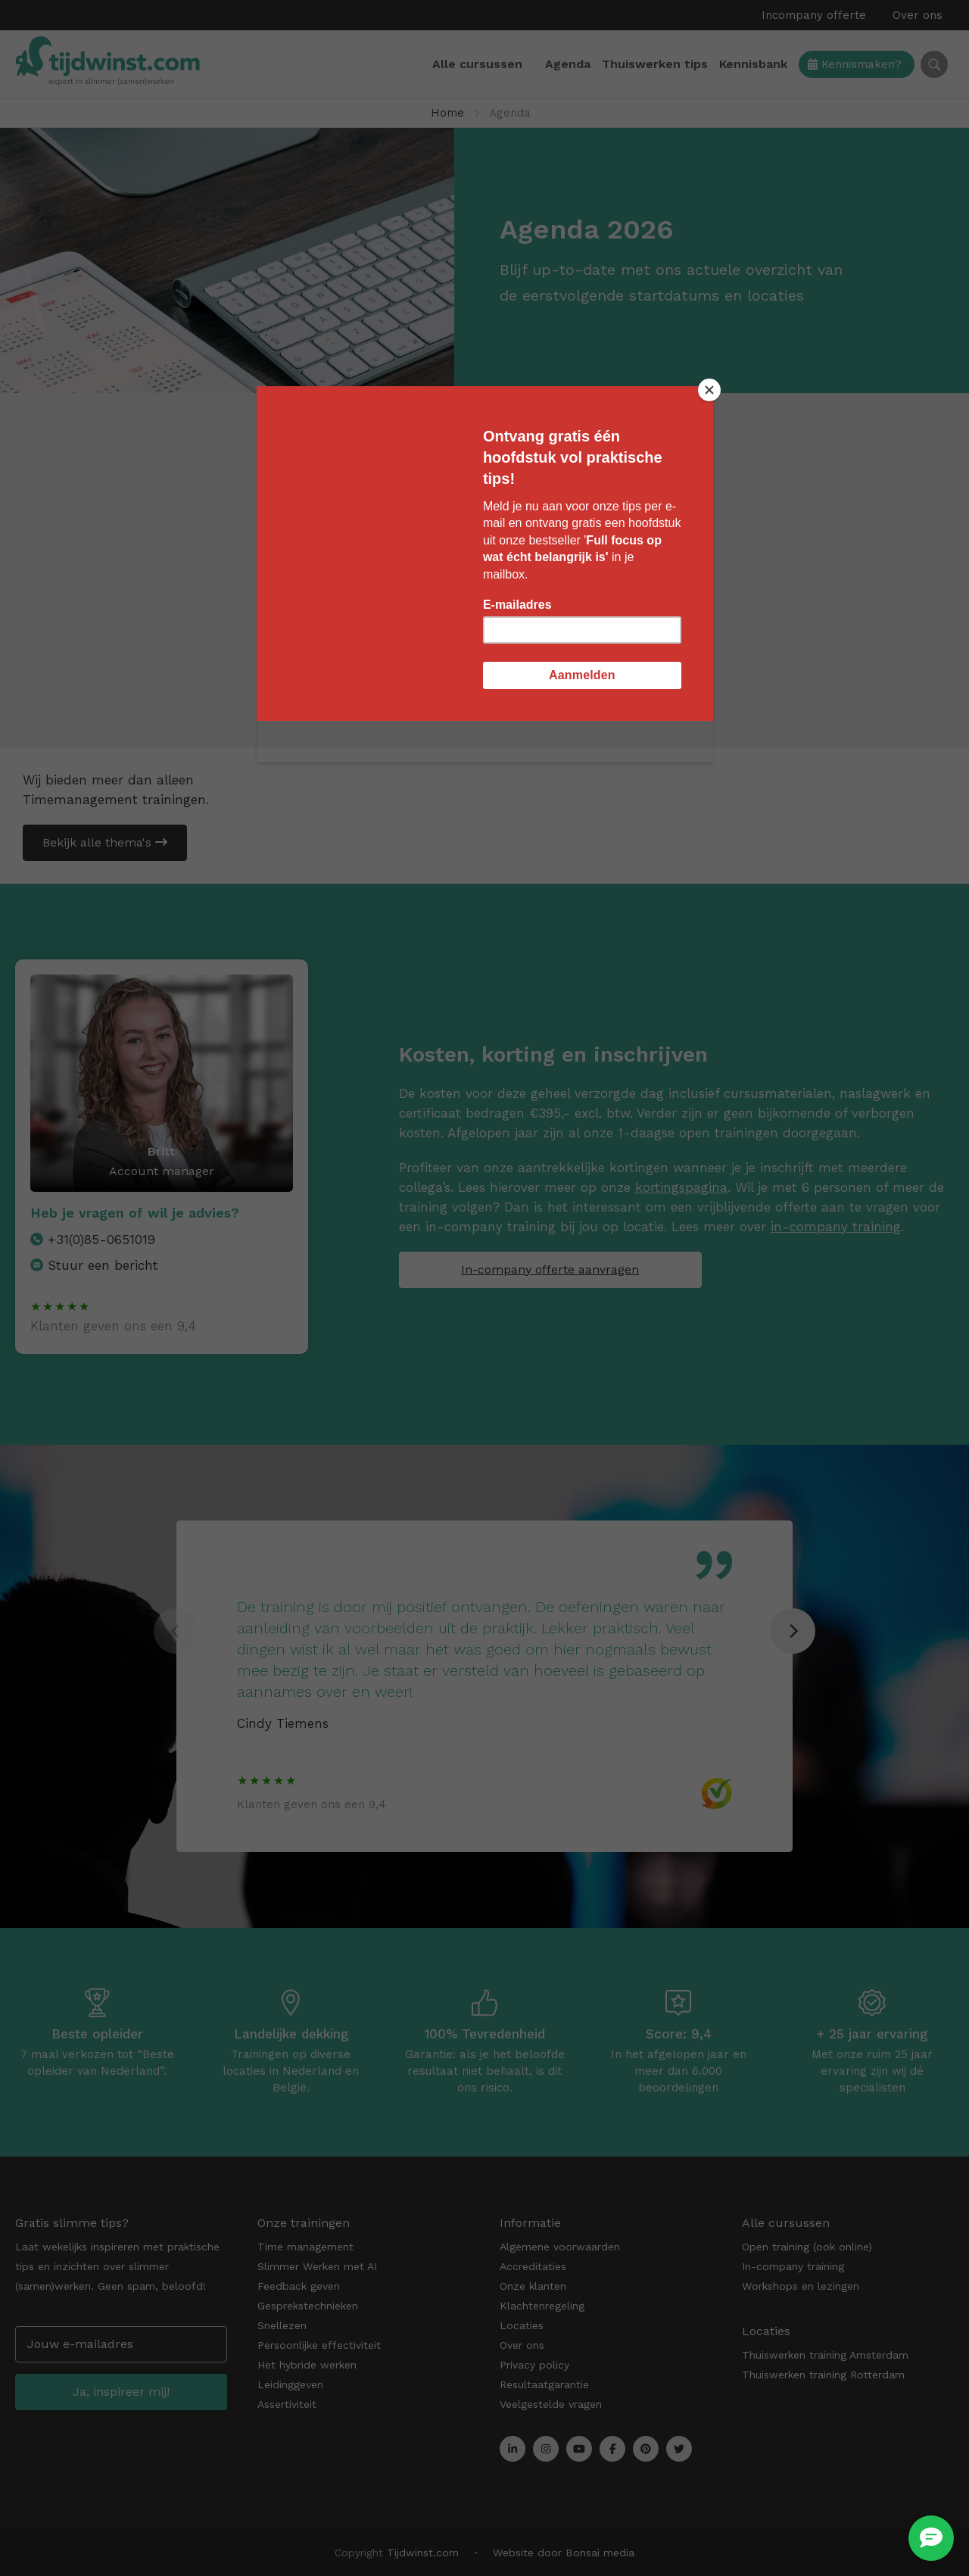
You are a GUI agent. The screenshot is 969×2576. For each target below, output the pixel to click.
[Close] (709, 390)
